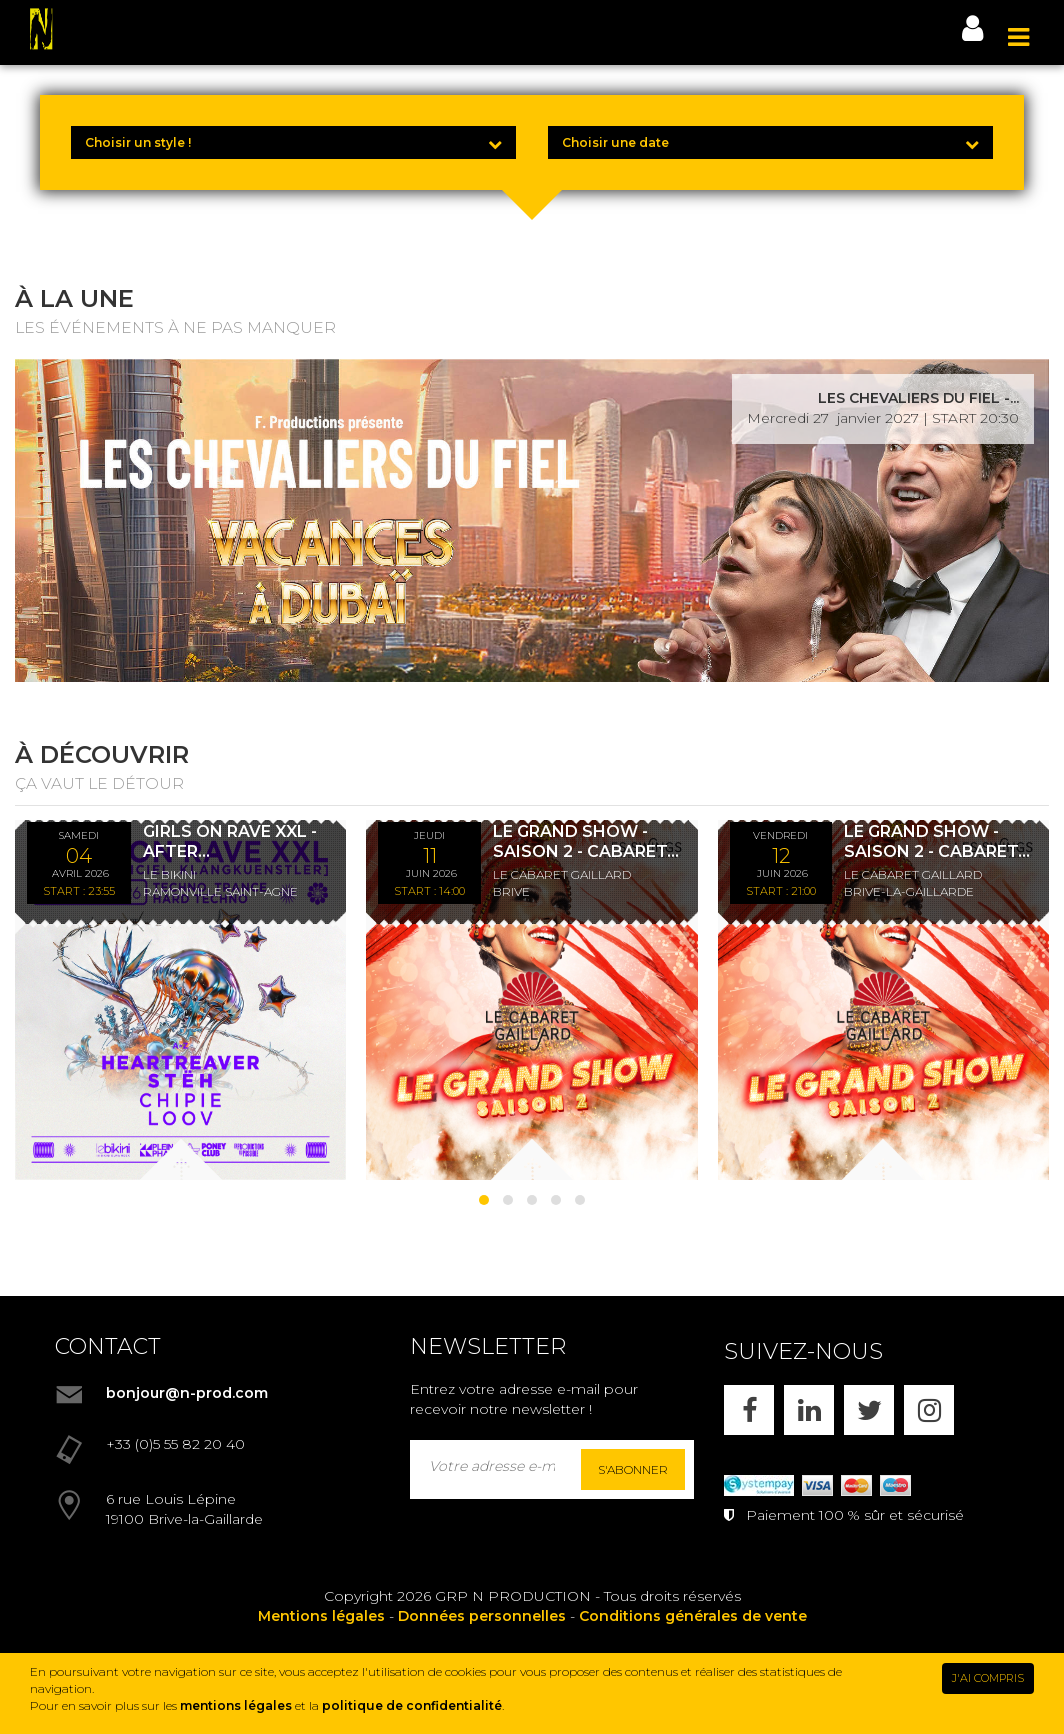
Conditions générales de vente (693, 1616)
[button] (484, 1200)
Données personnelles (482, 1616)
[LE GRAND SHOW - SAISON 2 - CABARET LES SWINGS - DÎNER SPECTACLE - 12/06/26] (883, 1000)
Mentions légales (321, 1616)
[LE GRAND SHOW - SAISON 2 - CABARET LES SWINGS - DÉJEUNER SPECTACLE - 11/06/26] (531, 1000)
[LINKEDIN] (809, 1410)
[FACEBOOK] (749, 1410)
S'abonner (633, 1469)
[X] (869, 1410)
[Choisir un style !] (293, 142)
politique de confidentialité (412, 1705)
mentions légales (236, 1705)
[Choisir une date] (770, 142)
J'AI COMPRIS (988, 1678)
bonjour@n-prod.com (187, 1393)
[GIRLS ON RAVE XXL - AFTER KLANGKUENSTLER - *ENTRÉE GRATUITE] (180, 1000)
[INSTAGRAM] (929, 1410)
